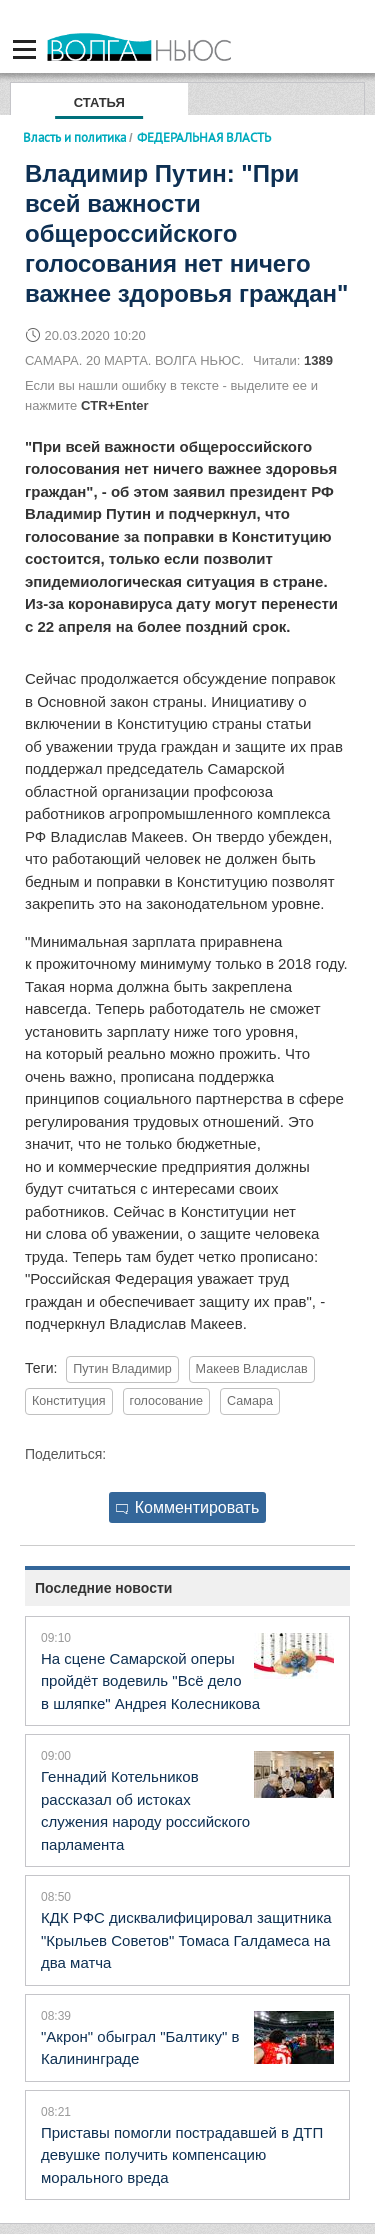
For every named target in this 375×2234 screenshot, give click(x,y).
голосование (167, 1401)
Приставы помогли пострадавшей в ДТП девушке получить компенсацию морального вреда (182, 2155)
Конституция (69, 1401)
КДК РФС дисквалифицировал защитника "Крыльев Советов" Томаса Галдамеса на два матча (186, 1940)
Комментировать (188, 1507)
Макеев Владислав (252, 1369)
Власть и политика (74, 137)
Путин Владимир (122, 1369)
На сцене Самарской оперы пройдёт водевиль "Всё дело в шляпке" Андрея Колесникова (150, 1681)
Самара (250, 1401)
